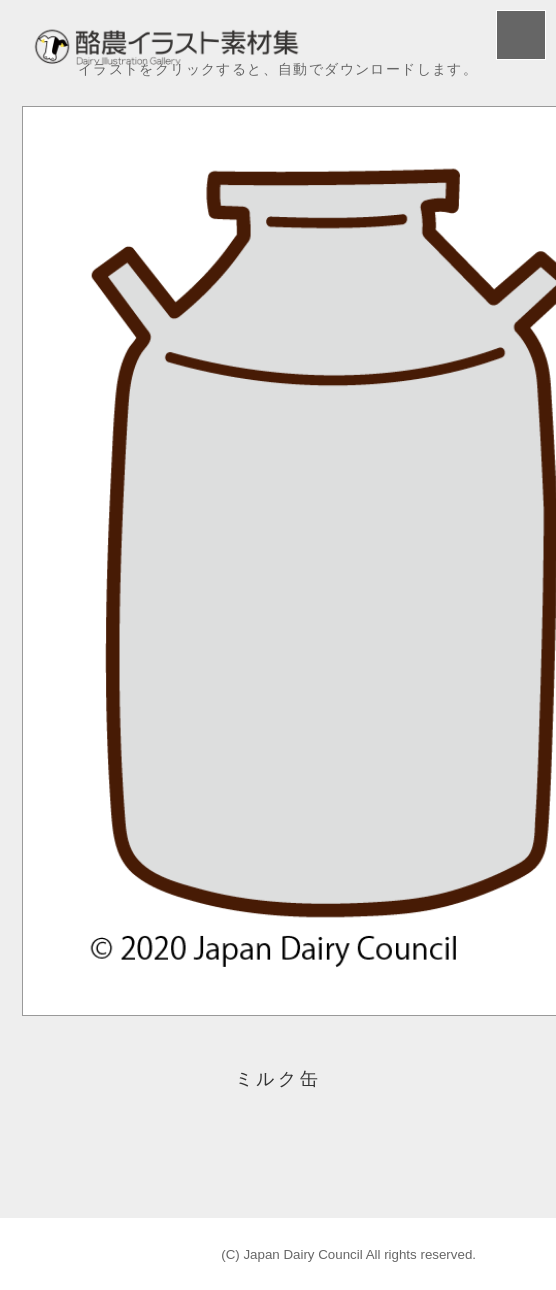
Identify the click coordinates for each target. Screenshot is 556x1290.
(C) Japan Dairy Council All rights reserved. (348, 1254)
